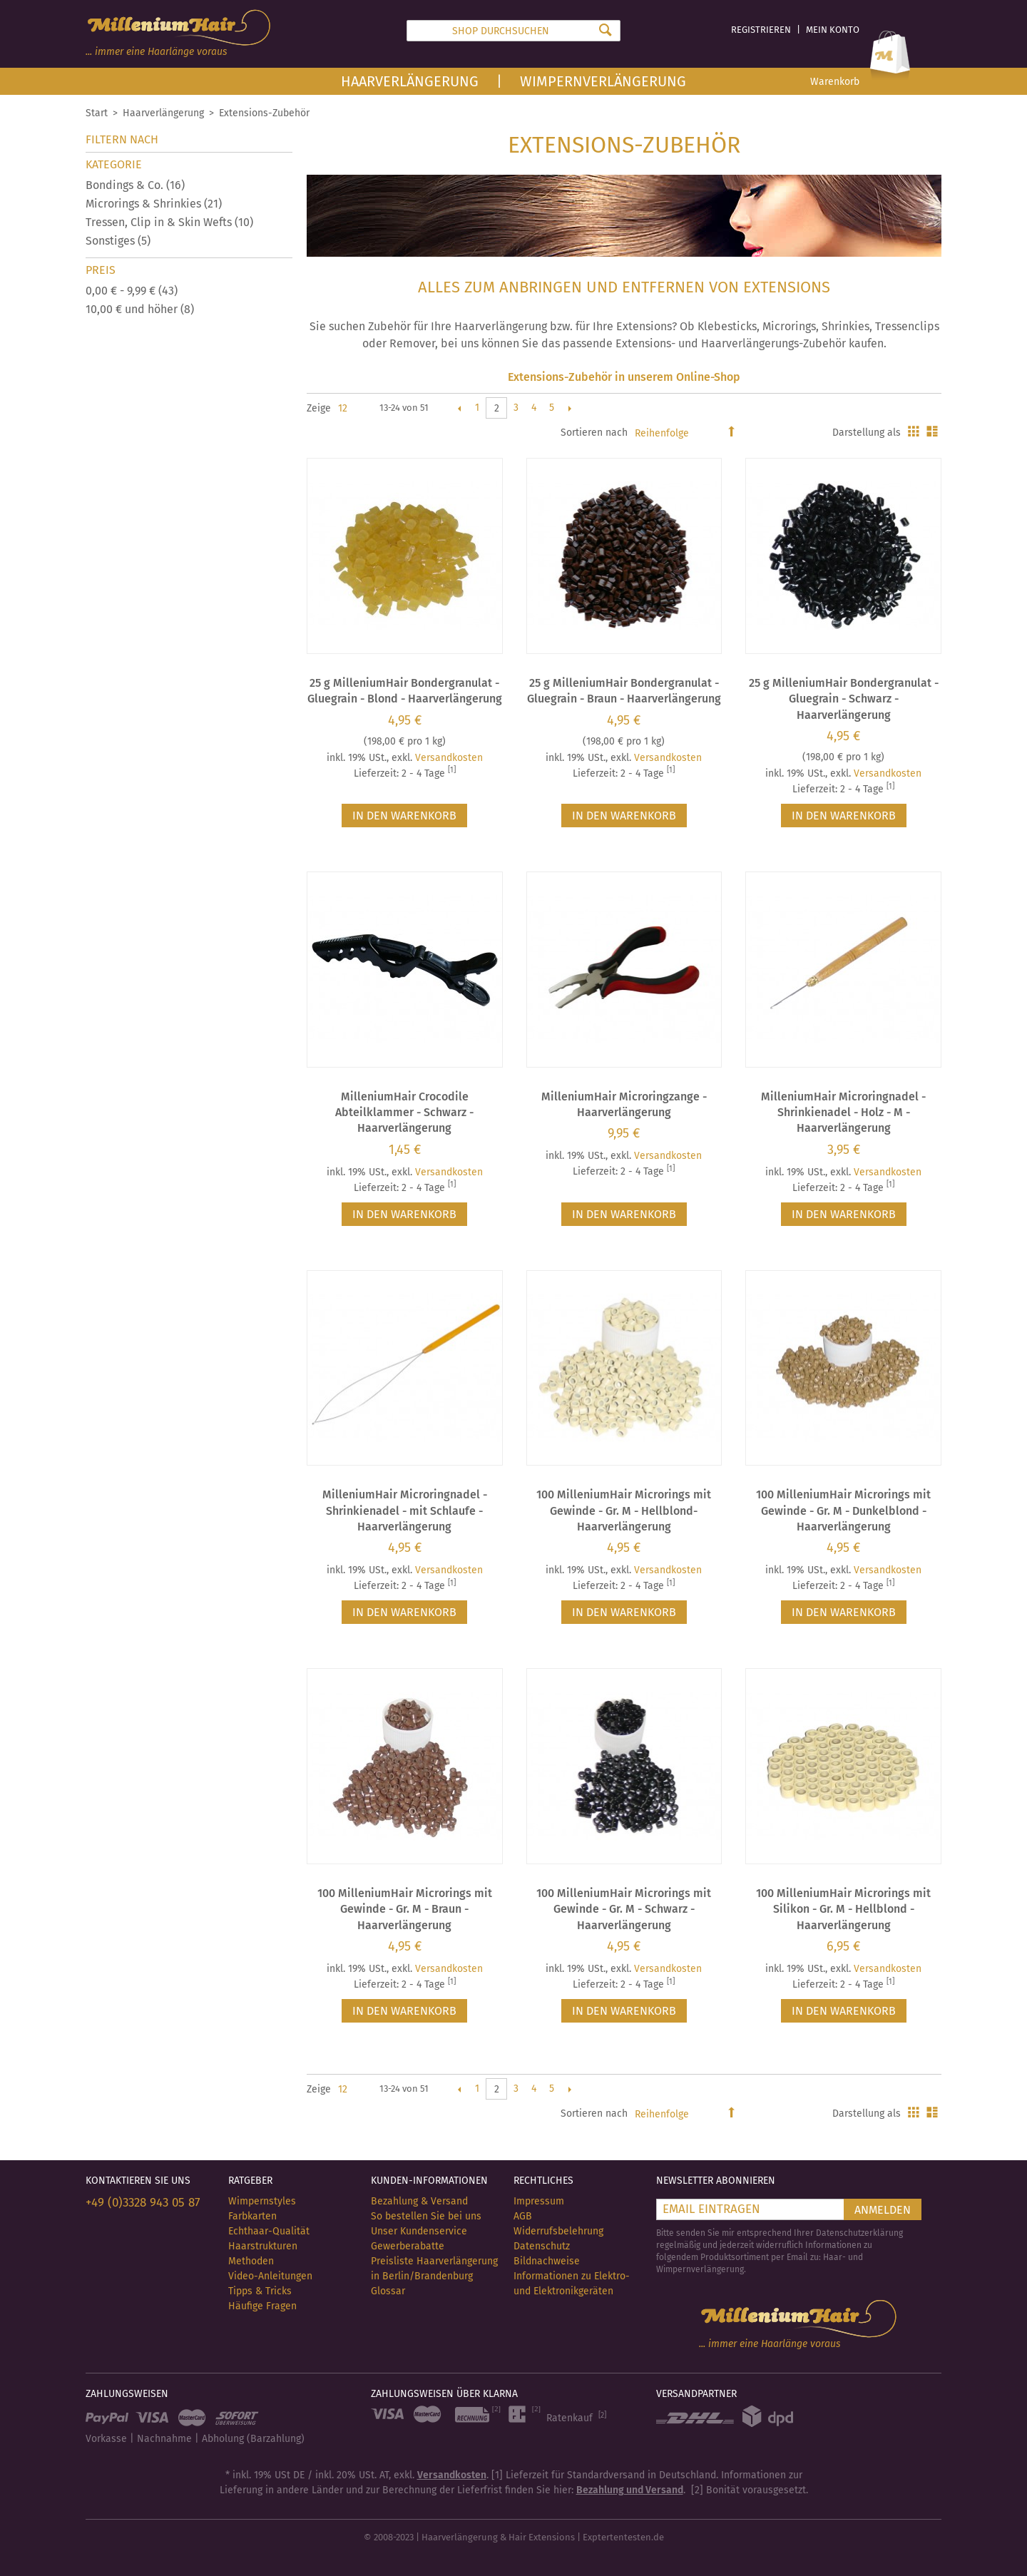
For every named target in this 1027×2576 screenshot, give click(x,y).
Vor (569, 408)
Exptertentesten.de (623, 2537)
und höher (140, 309)
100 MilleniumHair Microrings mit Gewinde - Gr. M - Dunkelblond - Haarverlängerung (843, 1510)
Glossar (388, 2291)
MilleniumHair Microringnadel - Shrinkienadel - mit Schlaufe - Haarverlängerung (404, 1510)
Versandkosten (449, 758)
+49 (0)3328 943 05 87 (143, 2202)
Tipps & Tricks (260, 2291)
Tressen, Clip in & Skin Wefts (169, 222)
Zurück (459, 408)
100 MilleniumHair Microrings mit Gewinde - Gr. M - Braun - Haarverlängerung (404, 1909)
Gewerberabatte (407, 2246)
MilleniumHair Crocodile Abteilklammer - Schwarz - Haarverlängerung (404, 1112)
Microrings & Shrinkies (154, 203)
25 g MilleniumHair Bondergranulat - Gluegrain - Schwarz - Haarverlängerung (844, 699)
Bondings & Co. (135, 185)
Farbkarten (252, 2216)
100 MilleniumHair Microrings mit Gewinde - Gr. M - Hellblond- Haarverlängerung (623, 1510)
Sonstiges (118, 240)
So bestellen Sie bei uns (426, 2216)
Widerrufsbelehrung (558, 2231)
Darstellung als (866, 432)
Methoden (251, 2261)
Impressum (539, 2201)
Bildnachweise (547, 2261)
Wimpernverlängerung (603, 81)
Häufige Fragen (262, 2306)
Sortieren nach (594, 432)
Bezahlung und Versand (629, 2490)
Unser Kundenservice (419, 2231)
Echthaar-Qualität (269, 2231)
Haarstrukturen (262, 2246)
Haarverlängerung (410, 81)
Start (97, 113)
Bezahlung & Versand (419, 2201)
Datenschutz (542, 2246)
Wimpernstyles (262, 2201)
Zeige (319, 408)
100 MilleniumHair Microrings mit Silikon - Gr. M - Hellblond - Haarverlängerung (843, 1909)
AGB (523, 2216)
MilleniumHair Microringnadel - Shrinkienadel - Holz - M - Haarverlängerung (843, 1112)
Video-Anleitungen (270, 2276)
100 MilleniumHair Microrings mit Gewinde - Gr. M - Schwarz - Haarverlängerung (623, 1909)
